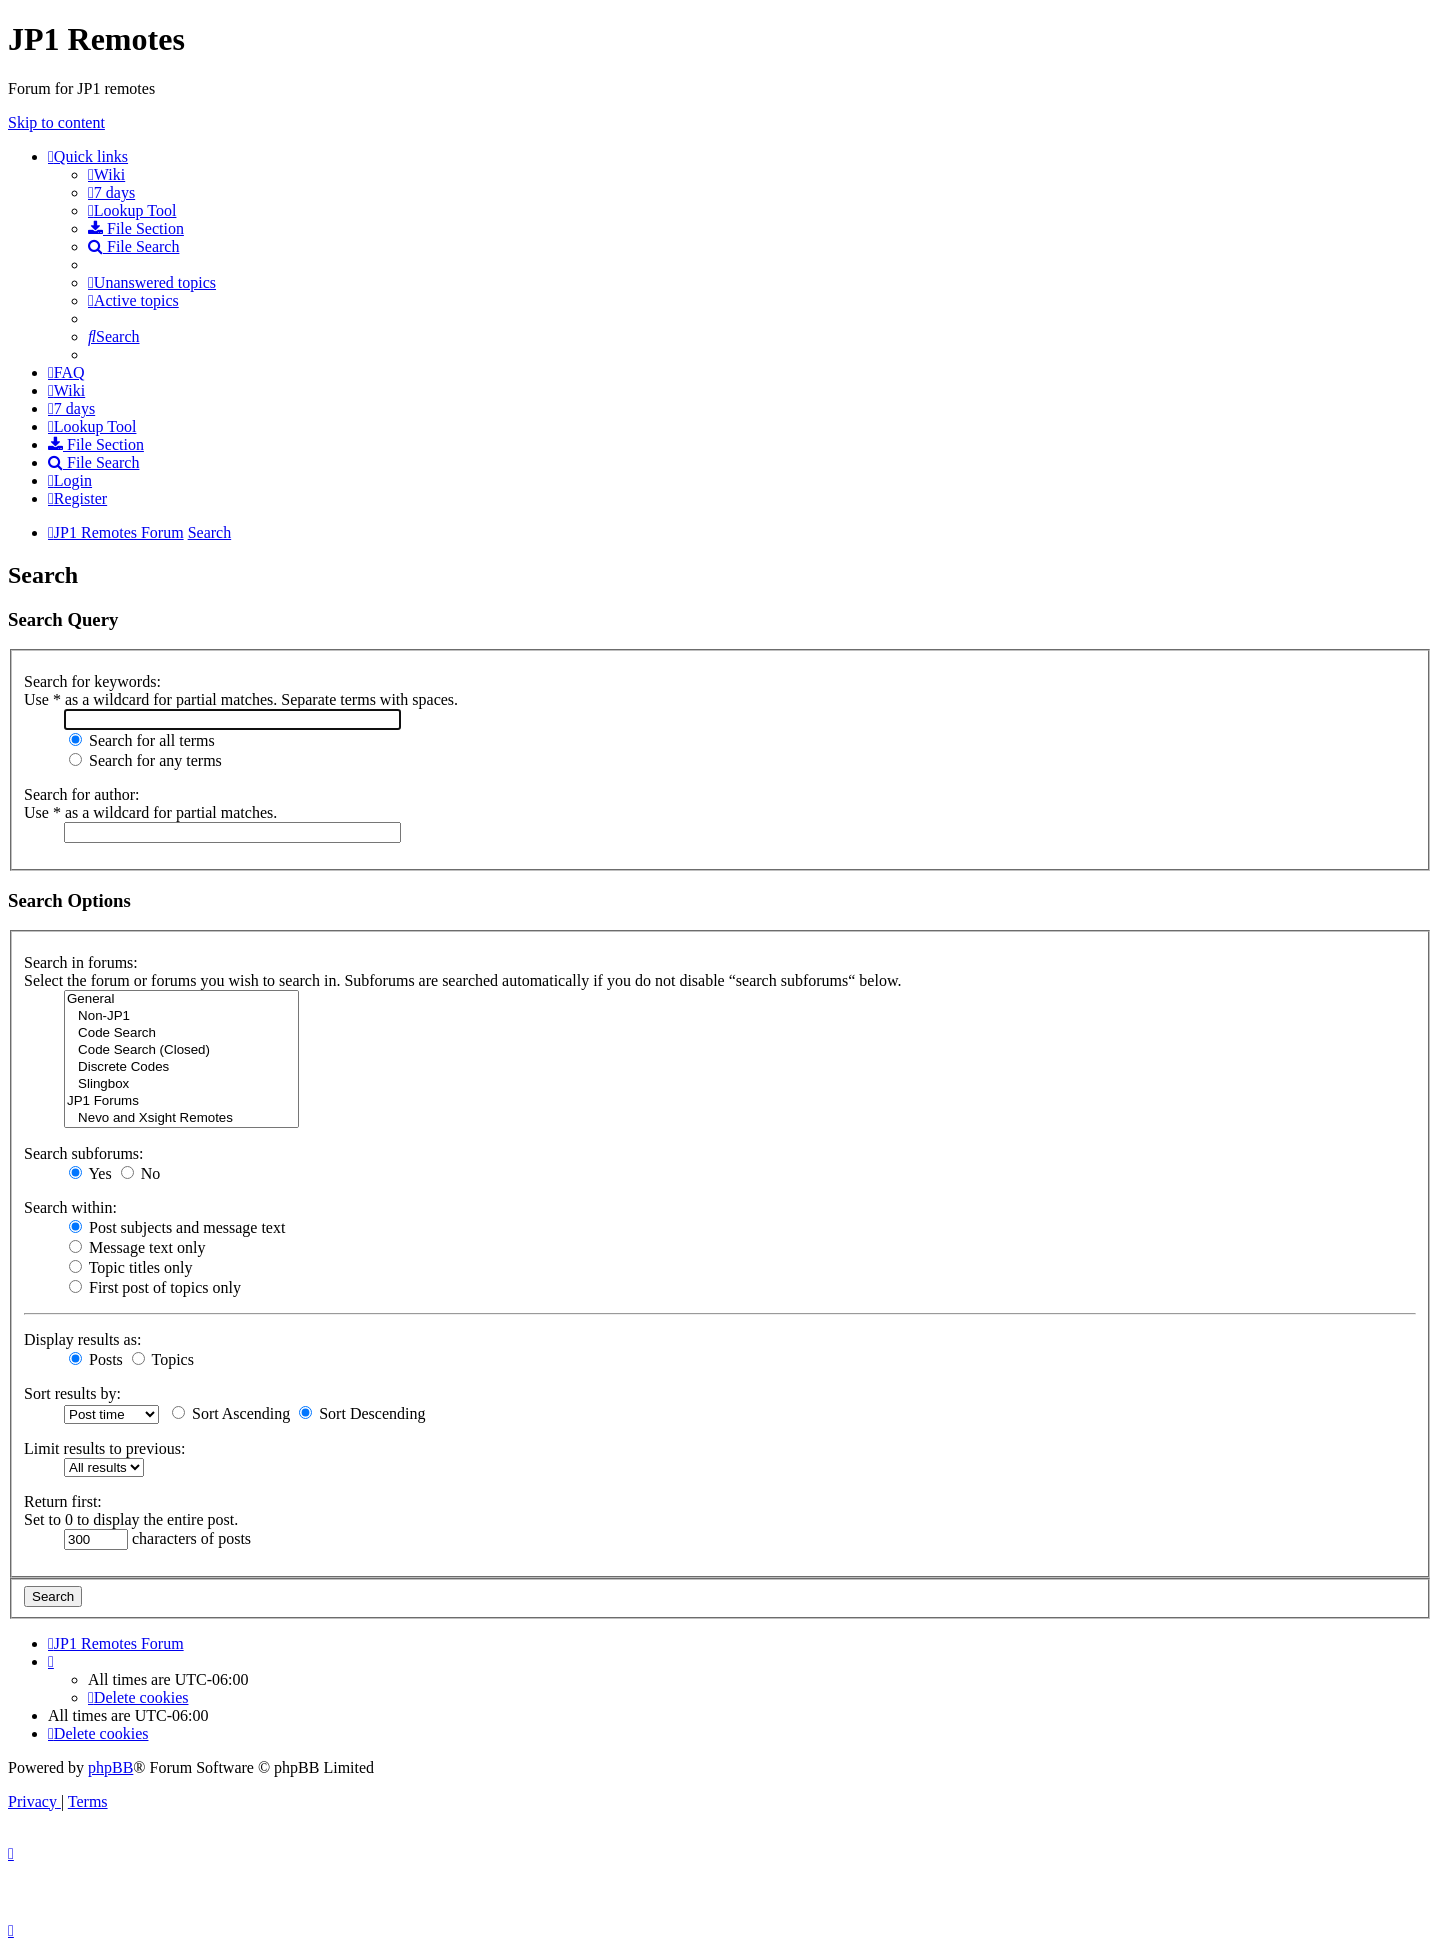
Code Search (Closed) (181, 1050)
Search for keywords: (92, 681)
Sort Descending (362, 1413)
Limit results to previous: (104, 1448)
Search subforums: (84, 1153)
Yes (90, 1173)
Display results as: (82, 1339)
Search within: (70, 1207)
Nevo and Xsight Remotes (181, 1118)
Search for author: (82, 794)
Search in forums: (81, 962)
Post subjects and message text (177, 1227)
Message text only (137, 1247)
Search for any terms (145, 760)
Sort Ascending (231, 1413)
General (181, 999)
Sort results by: (72, 1393)
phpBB (110, 1767)
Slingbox (181, 1084)
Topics (163, 1359)
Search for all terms (142, 740)
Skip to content (56, 122)
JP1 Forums (181, 1101)
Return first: (63, 1501)
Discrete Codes (181, 1067)
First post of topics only (155, 1287)
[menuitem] (106, 174)
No (141, 1173)
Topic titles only (130, 1267)
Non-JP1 (181, 1016)
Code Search (181, 1033)
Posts (96, 1359)
